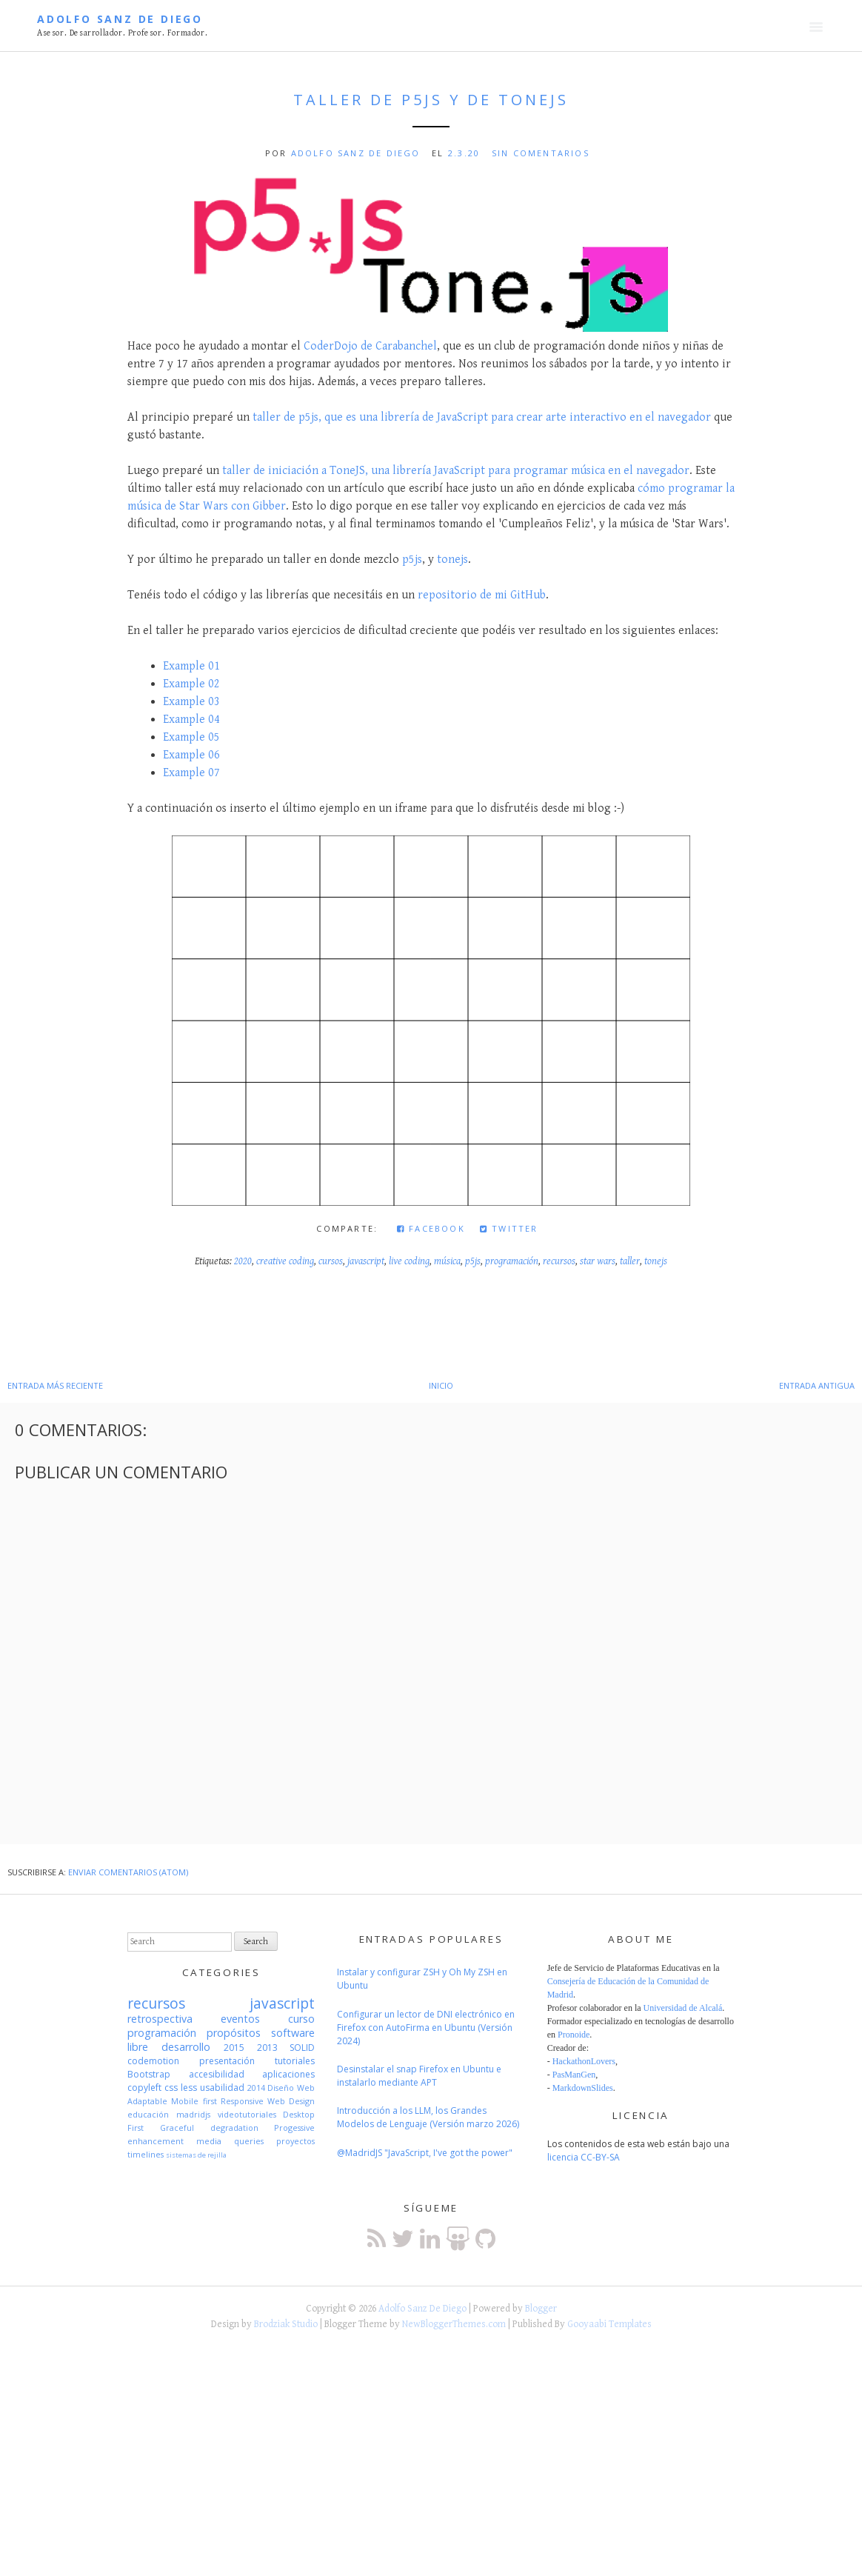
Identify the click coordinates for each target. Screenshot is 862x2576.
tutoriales (295, 2061)
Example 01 (191, 666)
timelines (145, 2154)
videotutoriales (247, 2114)
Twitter (509, 1228)
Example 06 (191, 755)
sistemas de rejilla (196, 2155)
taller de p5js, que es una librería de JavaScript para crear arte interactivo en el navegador (482, 417)
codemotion (153, 2061)
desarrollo (185, 2047)
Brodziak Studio (286, 2324)
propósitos (234, 2033)
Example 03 (191, 702)
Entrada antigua (817, 1385)
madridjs (193, 2114)
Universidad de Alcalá (683, 2008)
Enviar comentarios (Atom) (128, 1872)
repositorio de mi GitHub (482, 595)
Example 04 (191, 720)
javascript (365, 1261)
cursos (330, 1261)
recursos (559, 1261)
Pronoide (573, 2034)
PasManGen (574, 2074)
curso (301, 2019)
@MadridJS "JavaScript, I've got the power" (424, 2152)
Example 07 (191, 773)
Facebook (431, 1228)
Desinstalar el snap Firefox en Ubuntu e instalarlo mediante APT (419, 2076)
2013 (267, 2047)
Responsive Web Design (268, 2100)
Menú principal (816, 27)
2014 (256, 2087)
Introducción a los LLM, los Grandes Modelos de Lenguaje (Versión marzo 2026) (428, 2117)
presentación (227, 2061)
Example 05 (191, 737)
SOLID (302, 2047)
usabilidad (222, 2087)
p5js (412, 560)
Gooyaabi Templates (609, 2324)
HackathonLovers (583, 2061)
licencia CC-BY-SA (583, 2157)
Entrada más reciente (55, 1385)
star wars (597, 1261)
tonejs (452, 560)
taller (630, 1261)
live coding (409, 1261)
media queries (230, 2140)
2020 (243, 1261)
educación (148, 2114)
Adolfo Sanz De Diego (120, 19)
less (189, 2087)
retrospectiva (160, 2019)
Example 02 (191, 684)
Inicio (441, 1385)
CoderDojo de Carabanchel (370, 346)
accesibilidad (216, 2074)
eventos (240, 2019)
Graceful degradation (209, 2127)
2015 (234, 2047)
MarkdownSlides (582, 2088)
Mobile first (193, 2100)
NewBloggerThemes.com (454, 2324)
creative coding (285, 1261)
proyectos (295, 2140)
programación (511, 1261)
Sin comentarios (540, 153)
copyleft (144, 2087)
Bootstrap (148, 2074)
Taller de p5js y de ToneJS (431, 100)
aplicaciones (288, 2074)
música (447, 1261)
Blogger (541, 2309)
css (171, 2087)
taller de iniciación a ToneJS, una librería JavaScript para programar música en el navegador (455, 471)
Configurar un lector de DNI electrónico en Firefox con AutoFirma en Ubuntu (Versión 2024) (426, 2027)
